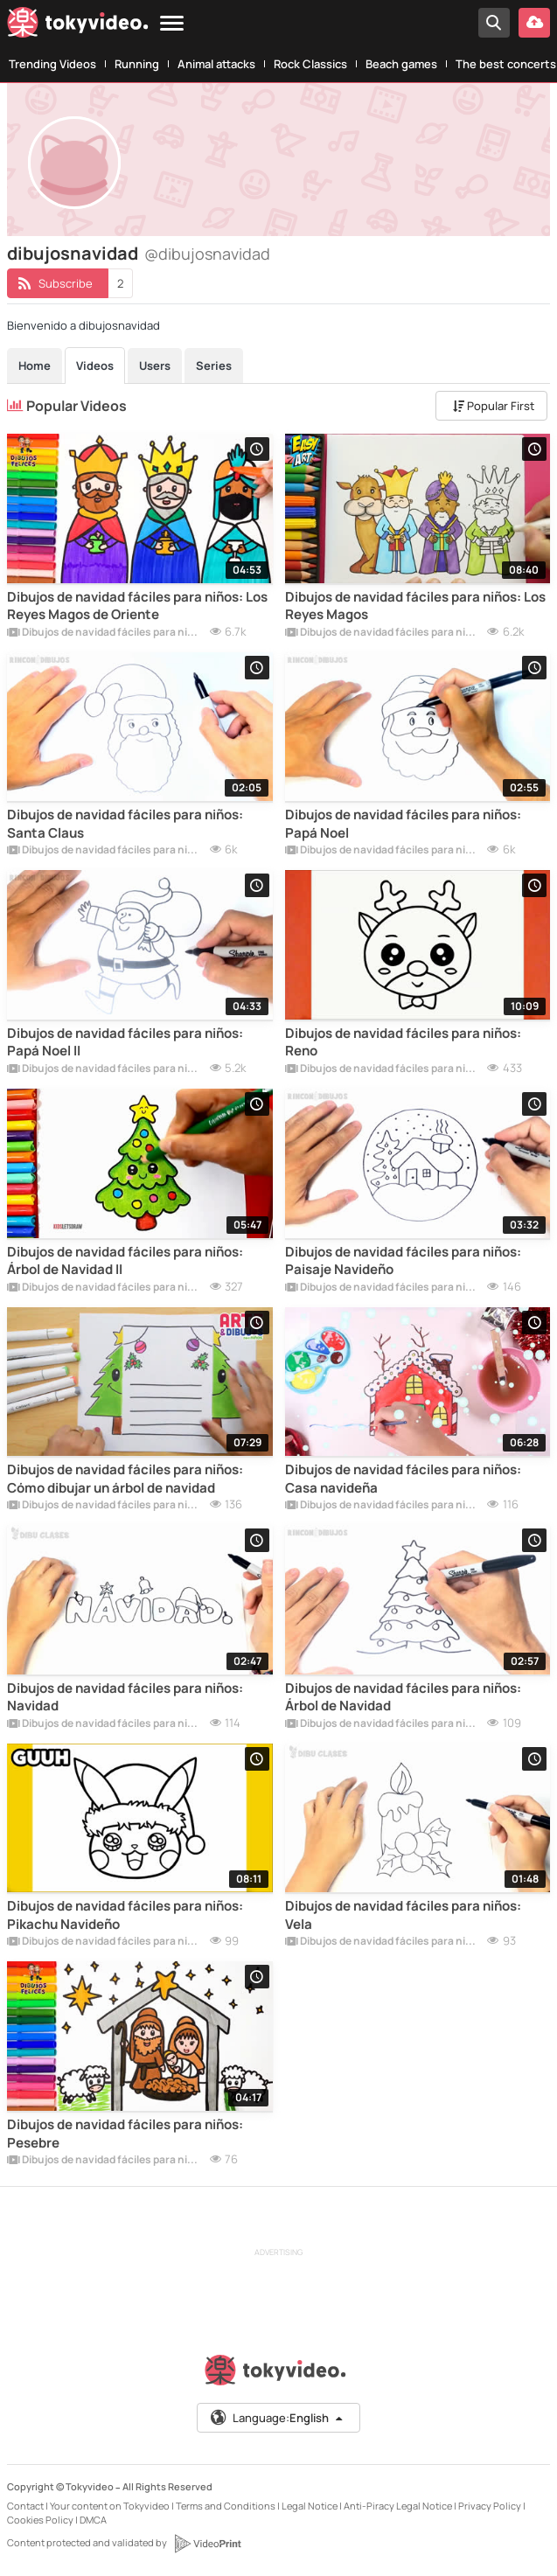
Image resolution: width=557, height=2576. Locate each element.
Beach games (401, 64)
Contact (25, 2505)
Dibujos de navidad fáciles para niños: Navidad (125, 1697)
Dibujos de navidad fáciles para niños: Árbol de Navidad (403, 1697)
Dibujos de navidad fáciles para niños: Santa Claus (125, 823)
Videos (95, 365)
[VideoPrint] (207, 2543)
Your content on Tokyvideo (110, 2505)
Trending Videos (52, 64)
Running (137, 64)
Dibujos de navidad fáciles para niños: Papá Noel (403, 823)
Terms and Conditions (225, 2505)
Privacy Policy (489, 2505)
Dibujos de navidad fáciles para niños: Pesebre (125, 2133)
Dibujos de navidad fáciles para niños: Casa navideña (403, 1478)
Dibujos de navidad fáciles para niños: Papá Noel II (125, 1042)
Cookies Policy (40, 2519)
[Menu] (171, 24)
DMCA (93, 2519)
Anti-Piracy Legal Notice (398, 2505)
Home (34, 365)
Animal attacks (216, 64)
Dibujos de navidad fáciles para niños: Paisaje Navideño (403, 1260)
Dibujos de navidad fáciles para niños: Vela (403, 1914)
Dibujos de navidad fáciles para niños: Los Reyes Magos (415, 605)
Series (214, 365)
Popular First (493, 406)
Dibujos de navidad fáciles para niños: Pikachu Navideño (125, 1914)
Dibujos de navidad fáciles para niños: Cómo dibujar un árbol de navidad (125, 1478)
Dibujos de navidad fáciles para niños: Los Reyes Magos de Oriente (137, 605)
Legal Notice (310, 2505)
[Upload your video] (534, 23)
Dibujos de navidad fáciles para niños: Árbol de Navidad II (125, 1260)
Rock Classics (310, 64)
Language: (277, 2418)
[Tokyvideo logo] (78, 26)
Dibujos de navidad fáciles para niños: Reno (403, 1042)
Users (155, 365)
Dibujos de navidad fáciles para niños (105, 633)
